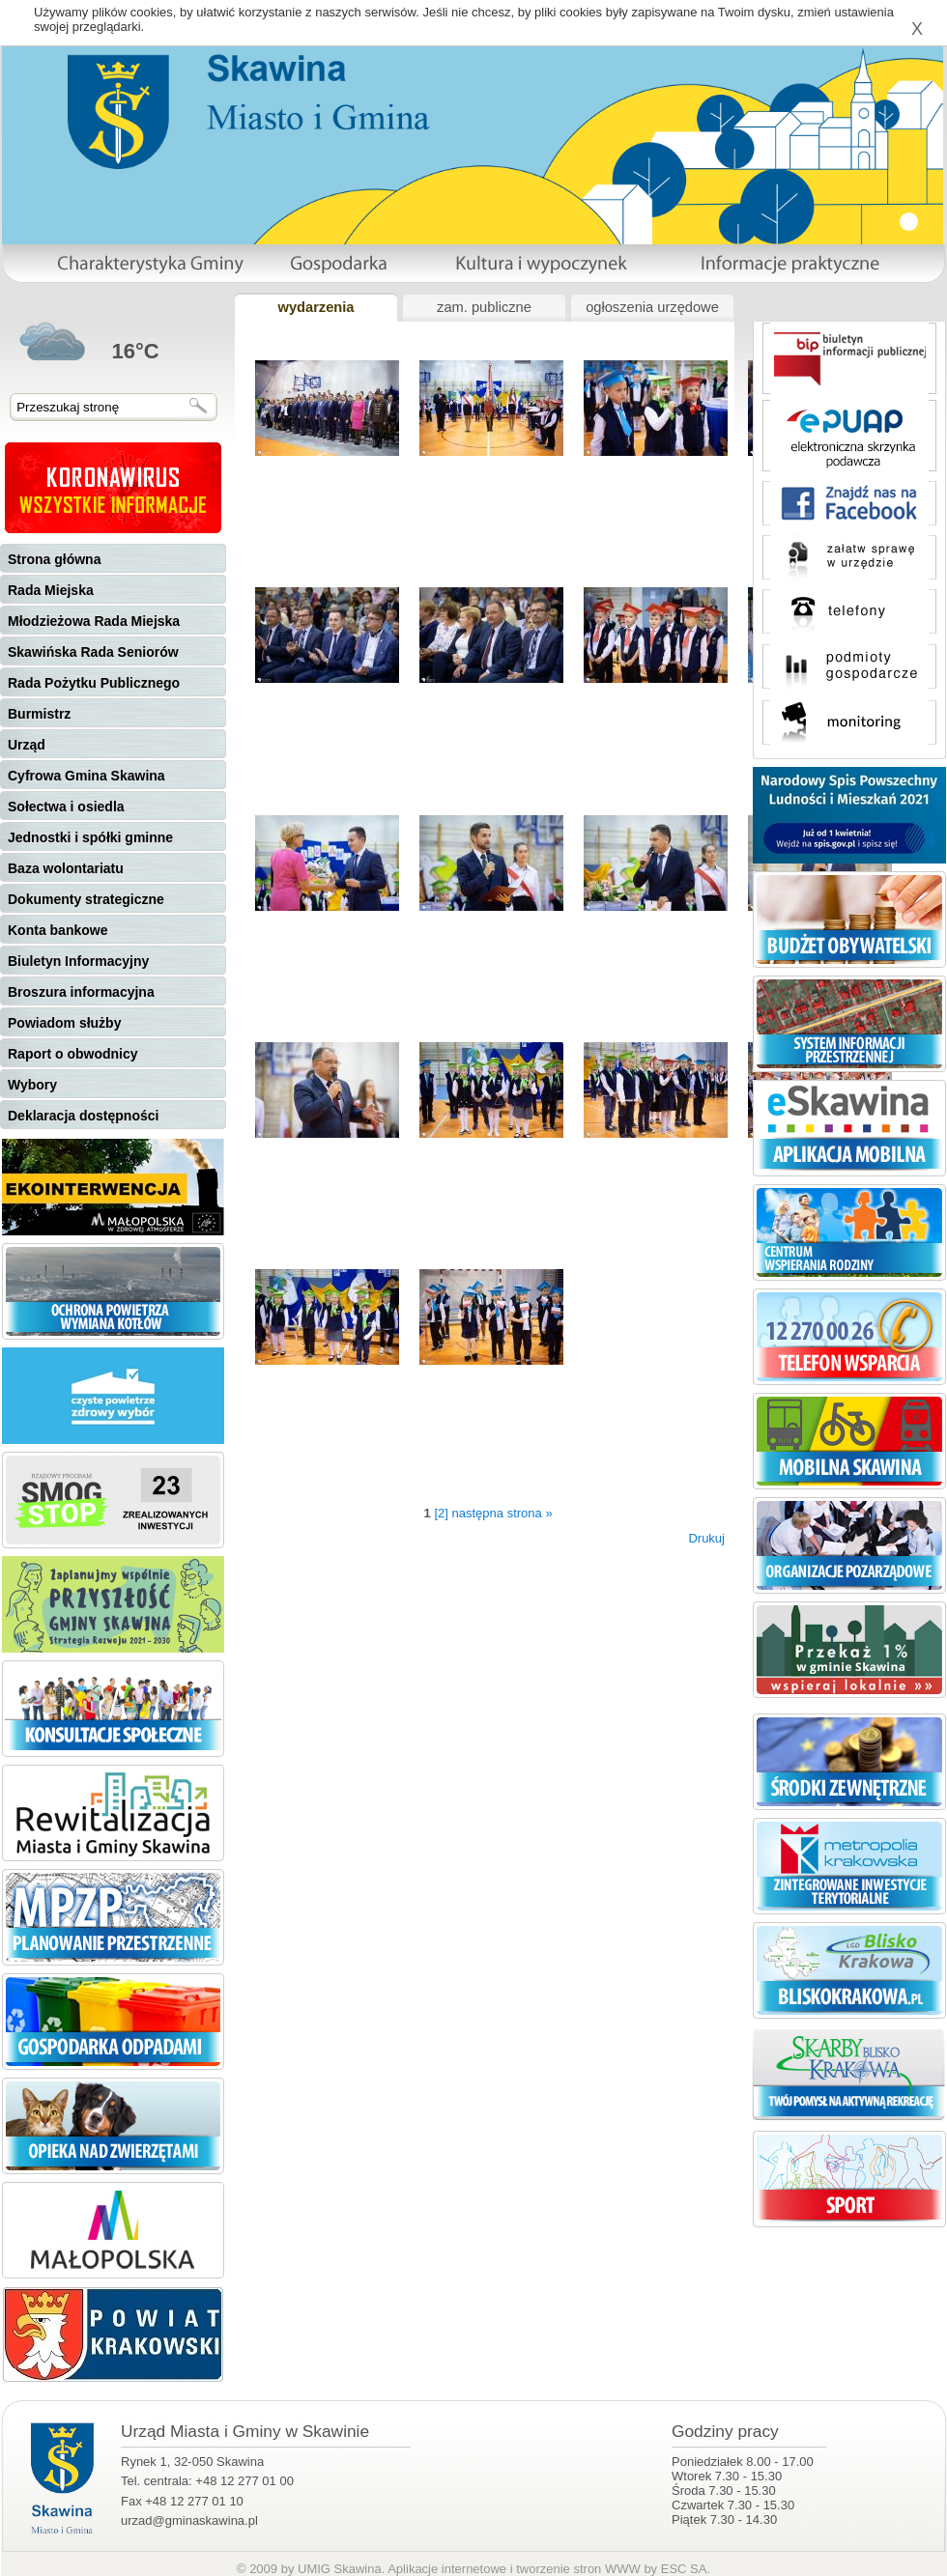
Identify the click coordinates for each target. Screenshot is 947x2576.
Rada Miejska (51, 590)
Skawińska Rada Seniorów (93, 652)
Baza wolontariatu (66, 868)
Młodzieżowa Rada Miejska (94, 621)
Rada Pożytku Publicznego (94, 683)
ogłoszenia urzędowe (652, 307)
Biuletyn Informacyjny (78, 961)
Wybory (32, 1084)
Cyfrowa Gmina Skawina (86, 775)
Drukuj (706, 1538)
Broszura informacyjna (81, 992)
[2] (440, 1513)
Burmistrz (39, 714)
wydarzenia (315, 307)
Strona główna (54, 559)
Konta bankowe (57, 930)
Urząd (26, 744)
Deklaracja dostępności (83, 1115)
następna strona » (502, 1513)
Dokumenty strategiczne (86, 899)
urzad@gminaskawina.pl (189, 2520)
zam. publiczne (484, 307)
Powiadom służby (64, 1023)
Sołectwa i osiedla (66, 806)
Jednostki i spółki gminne (90, 837)
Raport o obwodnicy (73, 1054)
